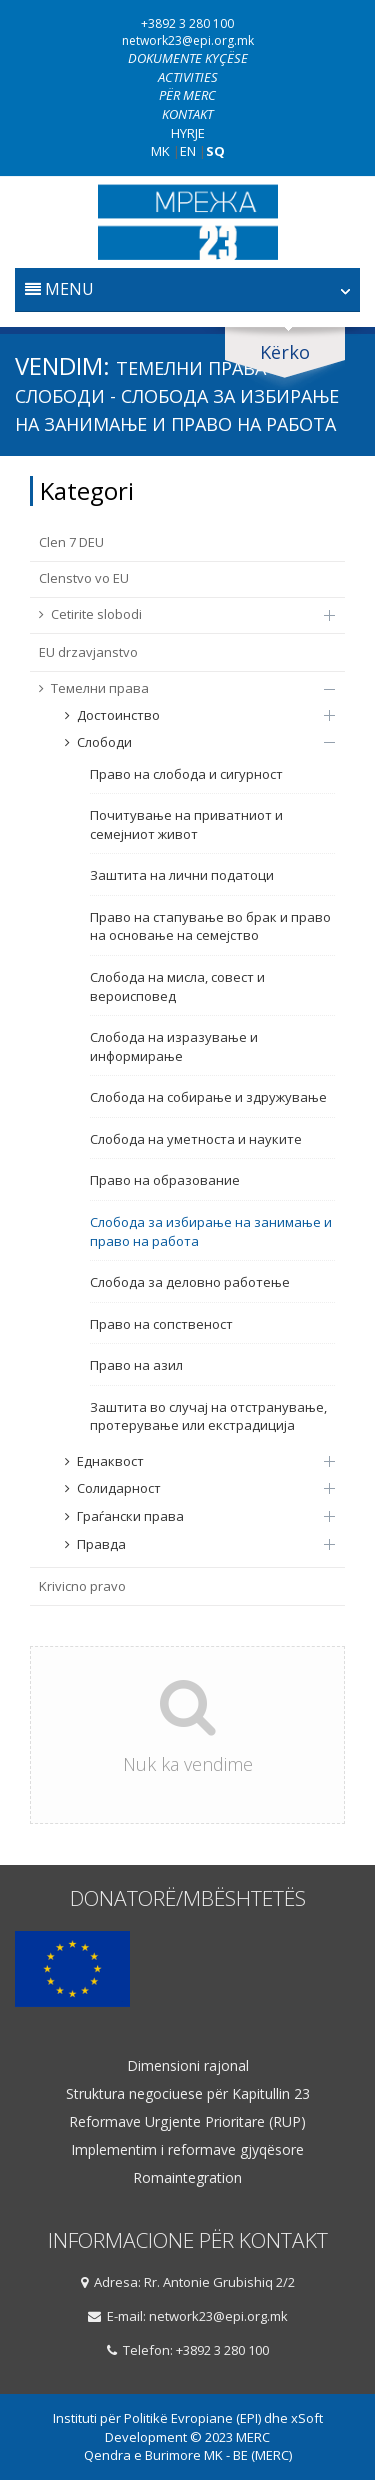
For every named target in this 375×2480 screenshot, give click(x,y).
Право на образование (165, 1180)
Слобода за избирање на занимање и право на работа (211, 1231)
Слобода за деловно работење (190, 1282)
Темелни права (177, 688)
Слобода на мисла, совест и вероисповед (177, 986)
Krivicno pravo (82, 1586)
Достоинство (190, 715)
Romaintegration (187, 2178)
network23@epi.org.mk (188, 40)
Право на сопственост (161, 1324)
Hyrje (188, 133)
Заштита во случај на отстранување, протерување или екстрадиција (208, 1416)
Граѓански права (190, 1516)
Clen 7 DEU (71, 542)
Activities (188, 77)
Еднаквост (190, 1461)
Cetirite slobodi (177, 614)
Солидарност (190, 1488)
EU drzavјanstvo (88, 652)
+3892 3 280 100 (187, 23)
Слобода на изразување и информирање (174, 1046)
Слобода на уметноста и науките (196, 1139)
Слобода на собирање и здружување (208, 1097)
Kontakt (187, 114)
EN (188, 151)
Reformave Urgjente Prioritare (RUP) (187, 2122)
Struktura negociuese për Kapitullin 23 (188, 2094)
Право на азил (136, 1365)
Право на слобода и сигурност (186, 774)
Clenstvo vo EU (84, 578)
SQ (215, 151)
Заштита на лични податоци (182, 875)
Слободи (190, 742)
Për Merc (187, 95)
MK (160, 151)
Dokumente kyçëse (188, 58)
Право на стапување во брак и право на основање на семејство (210, 926)
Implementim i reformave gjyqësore (187, 2150)
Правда (190, 1544)
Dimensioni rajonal (188, 2066)
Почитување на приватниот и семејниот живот (186, 824)
